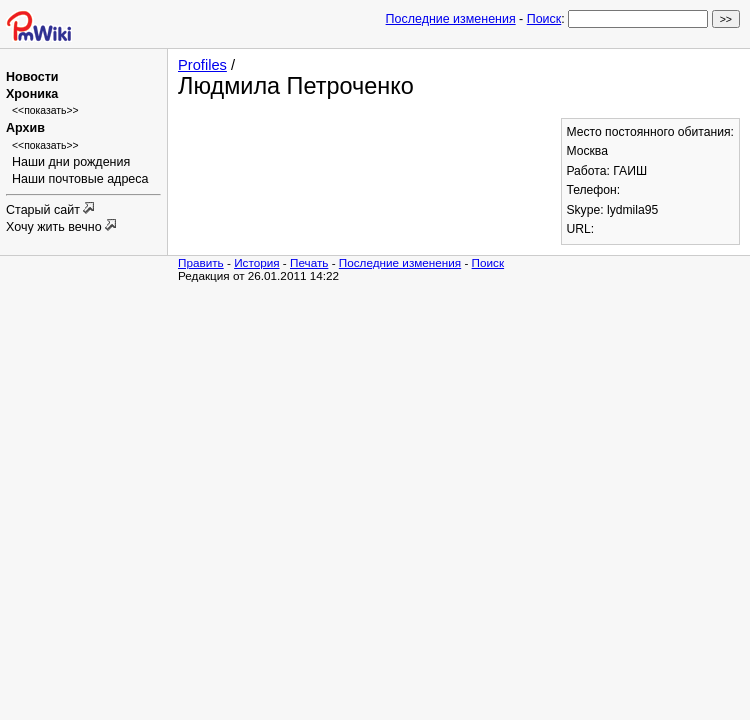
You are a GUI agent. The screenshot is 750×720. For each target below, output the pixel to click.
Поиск (544, 19)
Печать (309, 262)
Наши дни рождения (71, 162)
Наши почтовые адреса (80, 179)
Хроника (32, 94)
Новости (32, 77)
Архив (25, 128)
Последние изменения (451, 19)
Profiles (202, 65)
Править (201, 262)
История (256, 262)
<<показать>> (45, 110)
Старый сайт (44, 210)
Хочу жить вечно (55, 227)
